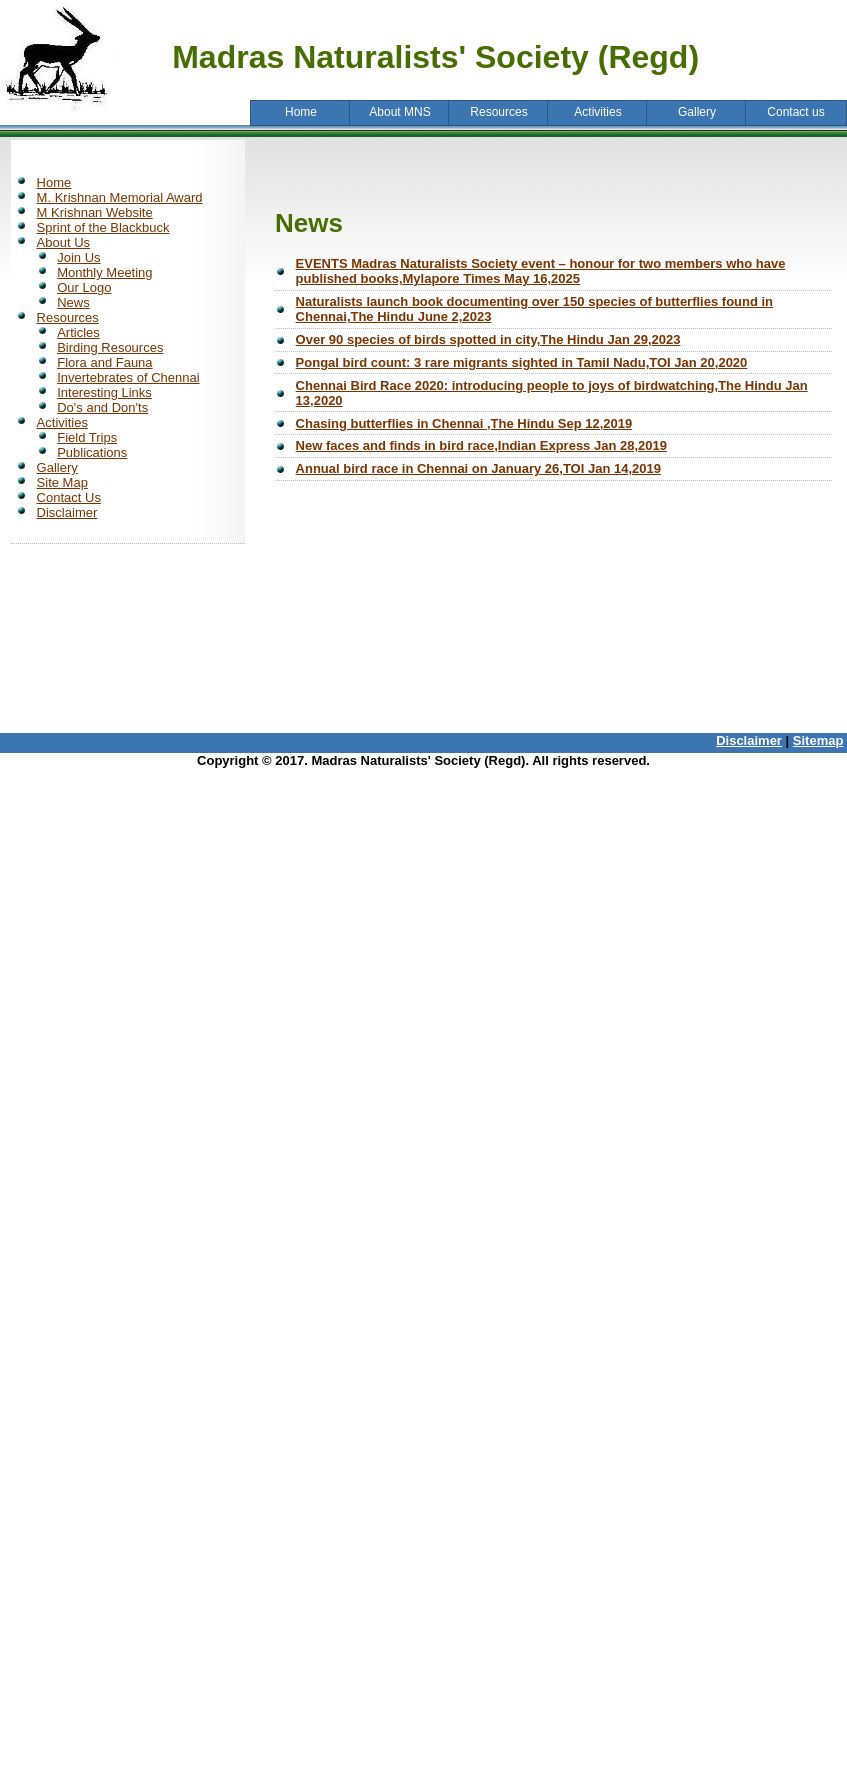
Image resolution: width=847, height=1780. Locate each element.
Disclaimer (67, 512)
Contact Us (69, 497)
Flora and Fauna (104, 362)
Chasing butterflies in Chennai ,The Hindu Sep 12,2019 (464, 423)
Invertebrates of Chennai (128, 377)
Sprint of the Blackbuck (103, 227)
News (73, 302)
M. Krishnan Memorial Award (120, 197)
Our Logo (84, 287)
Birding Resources (110, 347)
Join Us (78, 257)
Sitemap (818, 740)
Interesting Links (104, 392)
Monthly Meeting (104, 272)
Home (54, 182)
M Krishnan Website (95, 212)
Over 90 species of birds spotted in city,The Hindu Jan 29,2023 (488, 339)
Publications (92, 452)
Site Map (62, 482)
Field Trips (87, 437)
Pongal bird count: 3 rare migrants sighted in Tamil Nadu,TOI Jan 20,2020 (522, 362)
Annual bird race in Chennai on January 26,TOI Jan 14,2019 (478, 468)
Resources (68, 317)
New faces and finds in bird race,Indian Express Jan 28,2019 (481, 445)
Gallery (57, 467)
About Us (63, 242)
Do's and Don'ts (102, 407)
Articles (78, 332)
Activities (62, 422)
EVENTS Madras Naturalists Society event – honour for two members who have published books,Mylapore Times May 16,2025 (541, 271)
